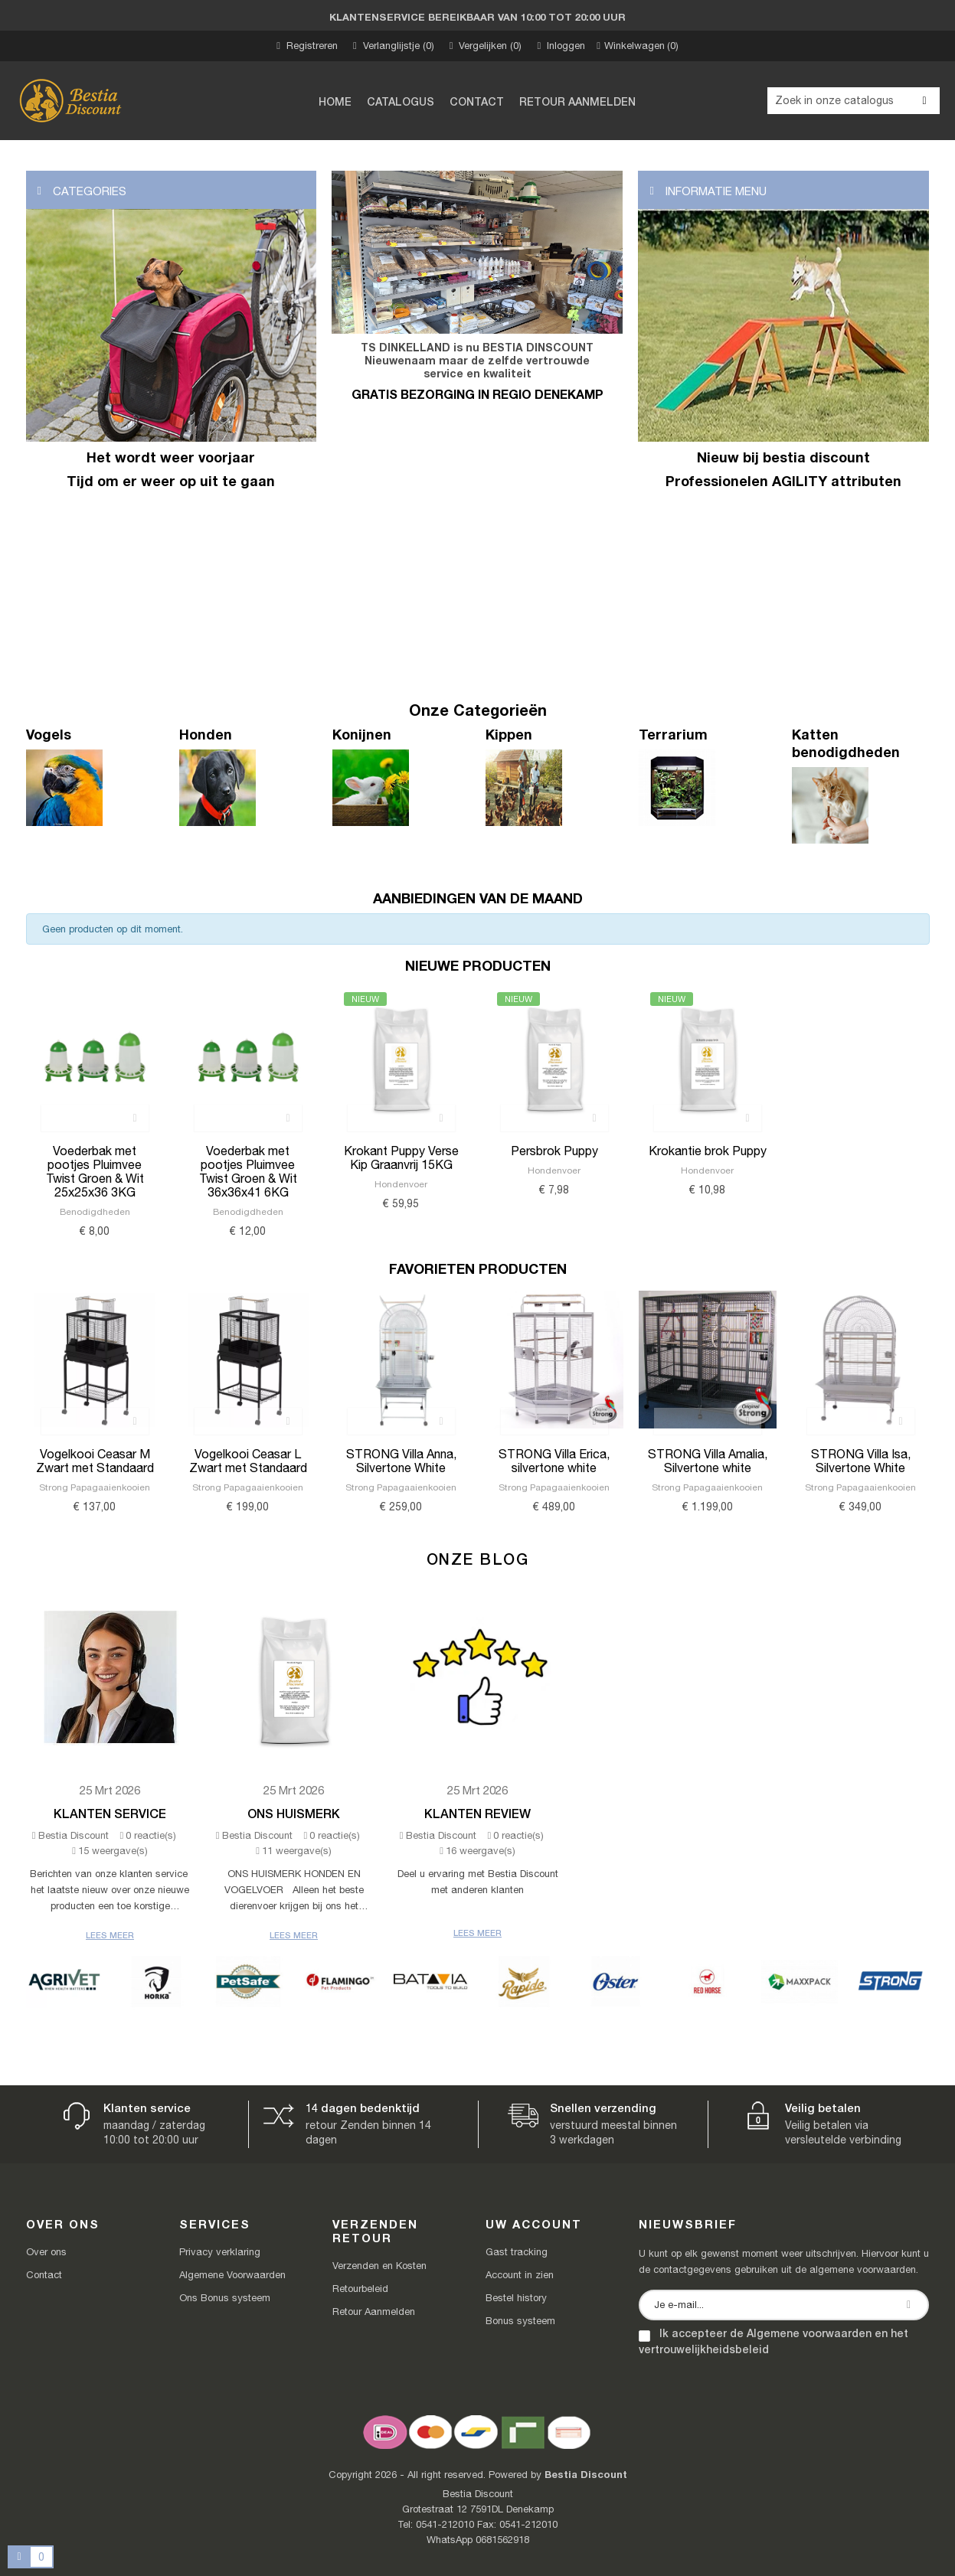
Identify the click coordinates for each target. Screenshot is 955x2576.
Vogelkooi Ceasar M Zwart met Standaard (95, 1460)
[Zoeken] (853, 100)
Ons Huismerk (293, 1813)
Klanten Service (110, 1813)
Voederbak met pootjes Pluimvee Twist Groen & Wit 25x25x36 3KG (95, 1171)
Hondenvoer (400, 1184)
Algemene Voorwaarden (232, 2275)
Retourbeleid (360, 2288)
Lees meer (110, 1935)
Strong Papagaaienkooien (94, 1487)
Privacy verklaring (219, 2252)
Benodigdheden (95, 1211)
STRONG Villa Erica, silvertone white (554, 1460)
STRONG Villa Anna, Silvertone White (401, 1460)
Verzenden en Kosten (379, 2265)
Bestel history (516, 2297)
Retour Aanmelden (373, 2311)
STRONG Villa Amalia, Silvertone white (707, 1460)
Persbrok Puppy (554, 1150)
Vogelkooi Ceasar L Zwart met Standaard (248, 1460)
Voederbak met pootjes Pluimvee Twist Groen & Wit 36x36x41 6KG (248, 1171)
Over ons (46, 2252)
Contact (44, 2275)
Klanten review (477, 1813)
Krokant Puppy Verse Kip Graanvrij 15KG (401, 1157)
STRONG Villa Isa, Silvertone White (861, 1460)
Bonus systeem (520, 2320)
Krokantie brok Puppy (708, 1150)
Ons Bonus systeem (224, 2297)
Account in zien (520, 2275)
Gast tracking (517, 2252)
